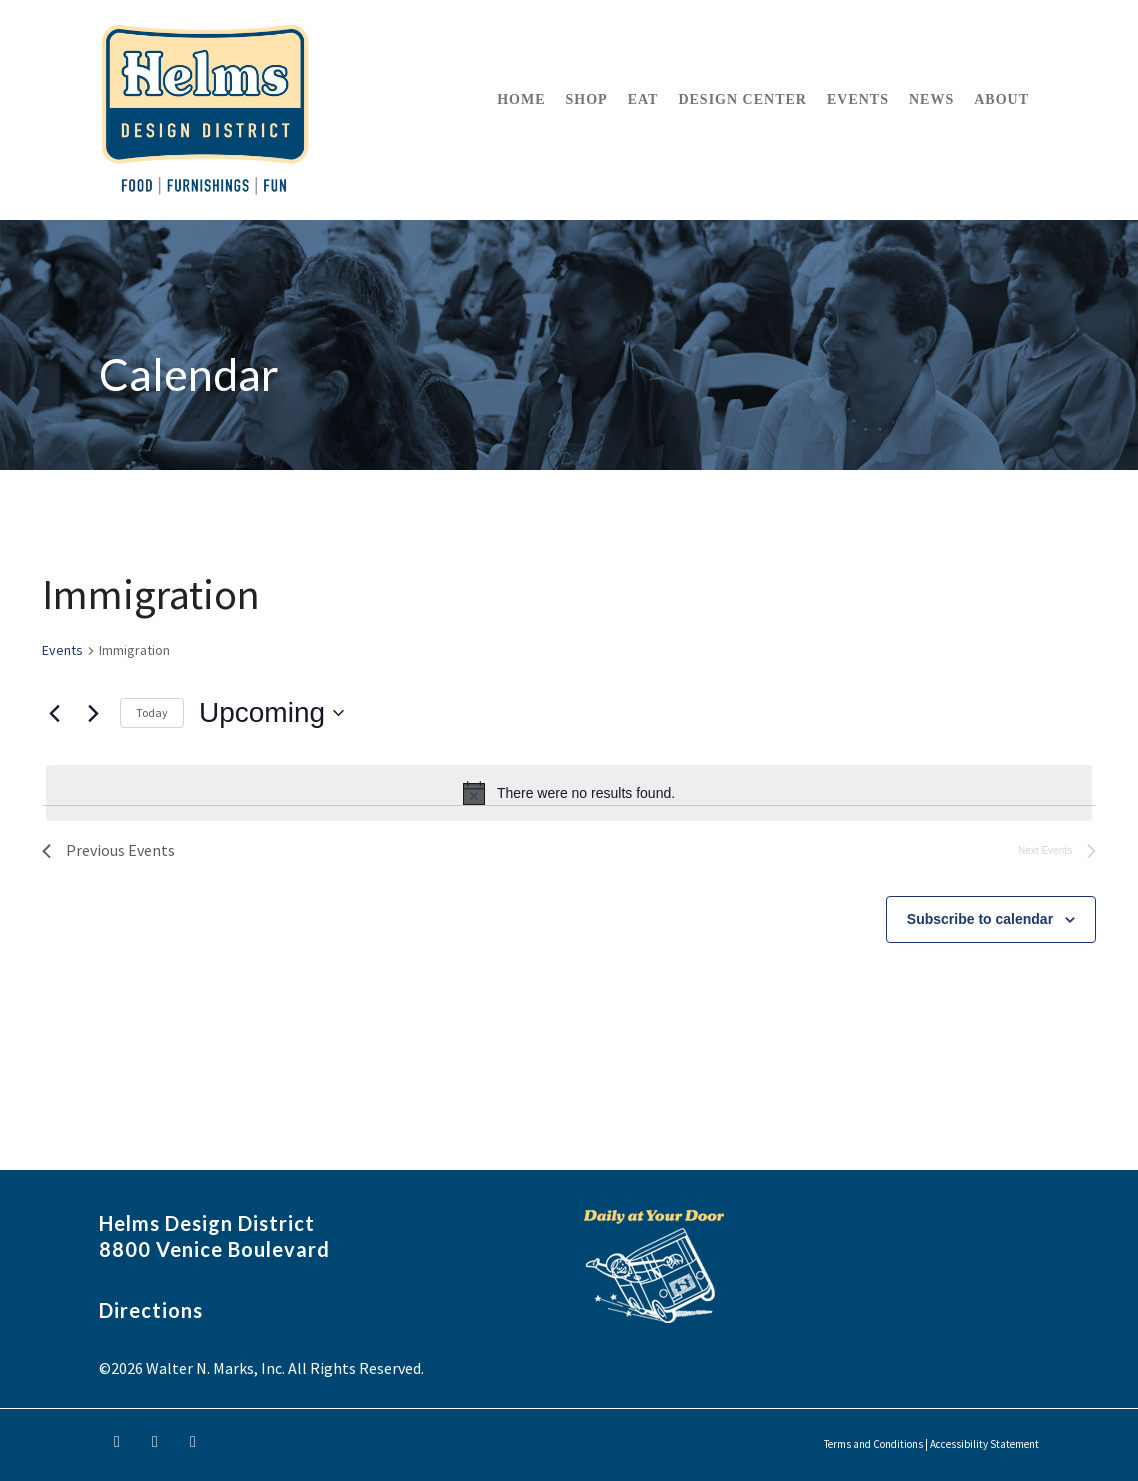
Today (152, 712)
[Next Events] (93, 713)
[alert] (569, 793)
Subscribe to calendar (980, 919)
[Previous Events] (54, 713)
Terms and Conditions (873, 1444)
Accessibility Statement (984, 1444)
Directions (151, 1310)
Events (62, 650)
